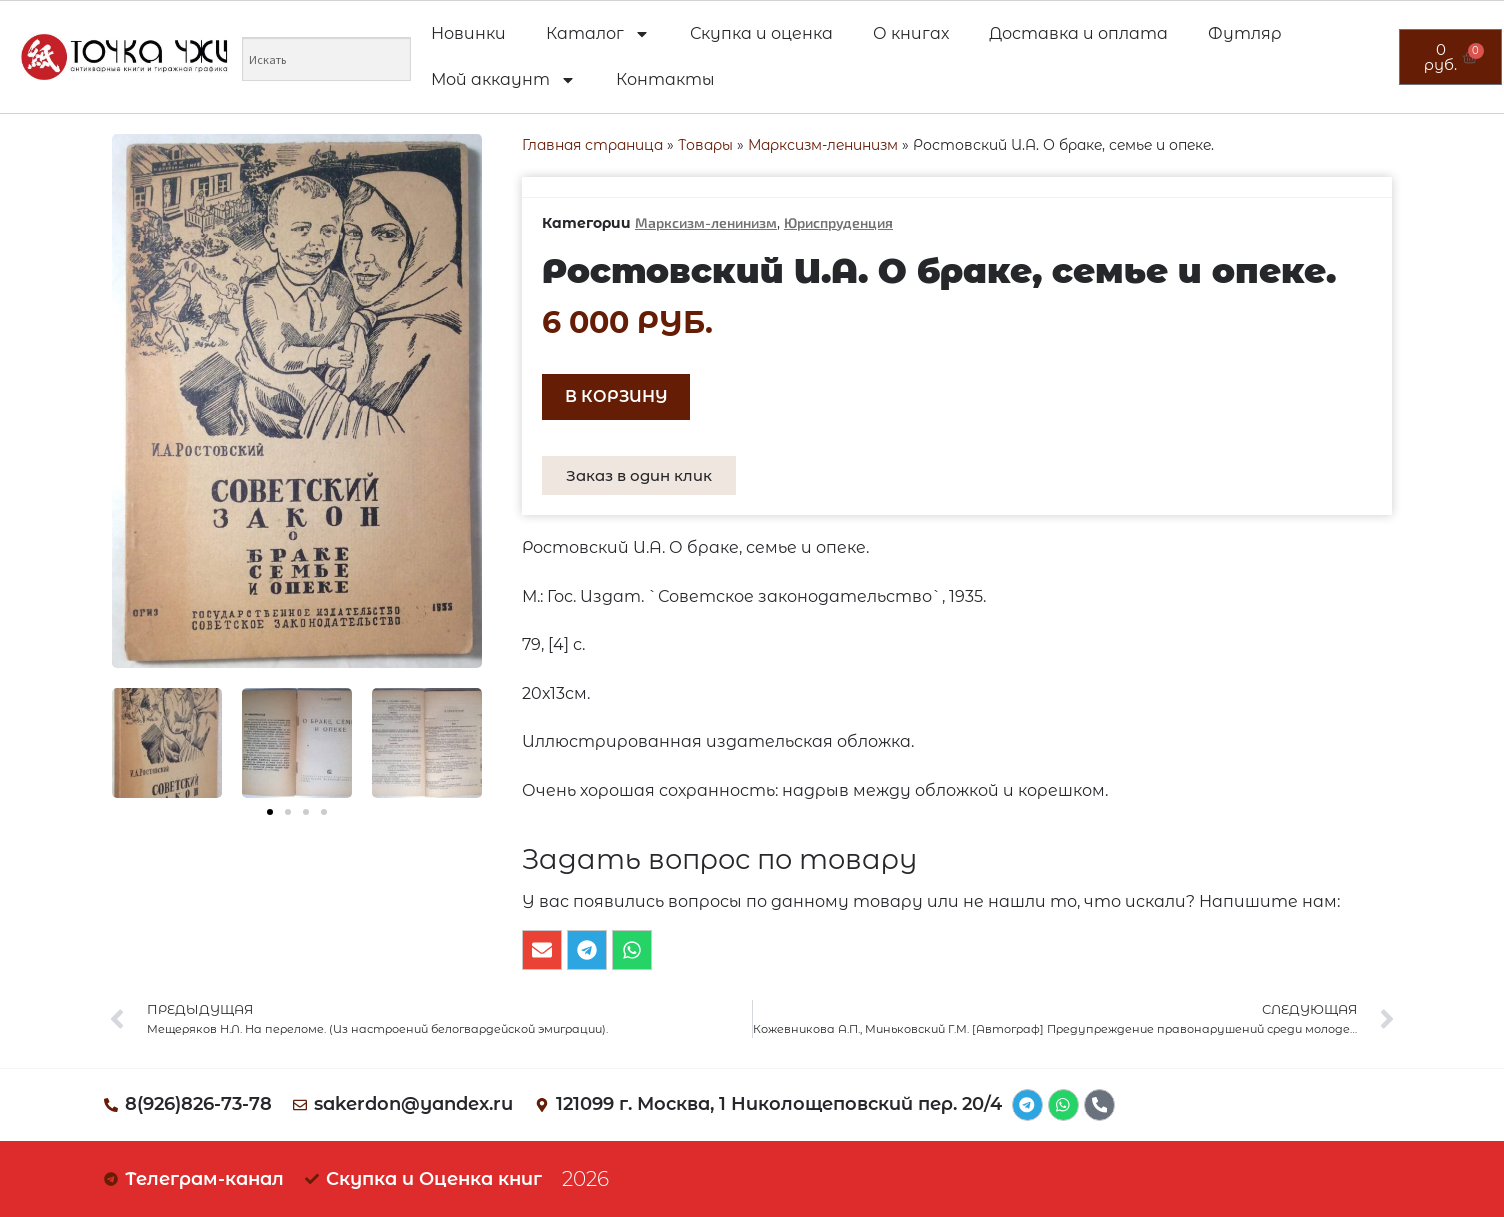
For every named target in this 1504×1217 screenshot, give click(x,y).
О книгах (911, 33)
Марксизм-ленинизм (823, 145)
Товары (705, 145)
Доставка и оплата (1078, 33)
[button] (270, 812)
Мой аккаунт (503, 80)
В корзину (616, 396)
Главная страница (592, 145)
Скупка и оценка (761, 33)
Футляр (1245, 33)
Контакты (665, 79)
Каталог (598, 34)
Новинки (468, 33)
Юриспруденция (838, 222)
